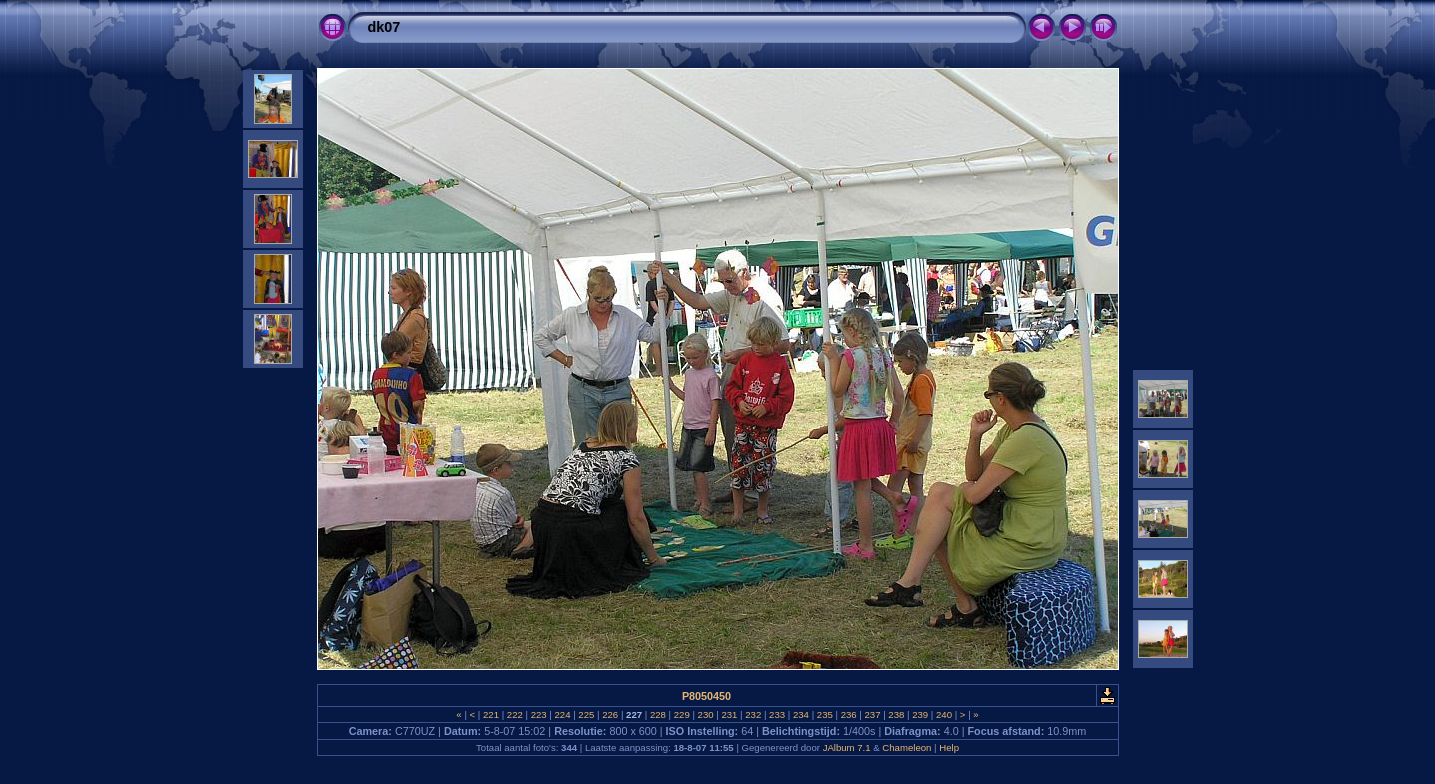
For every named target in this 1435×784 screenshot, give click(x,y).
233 (776, 714)
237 (872, 714)
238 (896, 714)
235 (824, 714)
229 (681, 714)
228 (657, 714)
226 (610, 714)
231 (729, 714)
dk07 (384, 27)
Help (949, 747)
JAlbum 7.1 (847, 747)
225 (586, 714)
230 (705, 714)
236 (848, 714)
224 (562, 714)
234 (800, 714)
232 (753, 714)
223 (538, 714)
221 (490, 714)
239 (920, 714)
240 (943, 714)
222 (514, 714)
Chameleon (906, 747)
